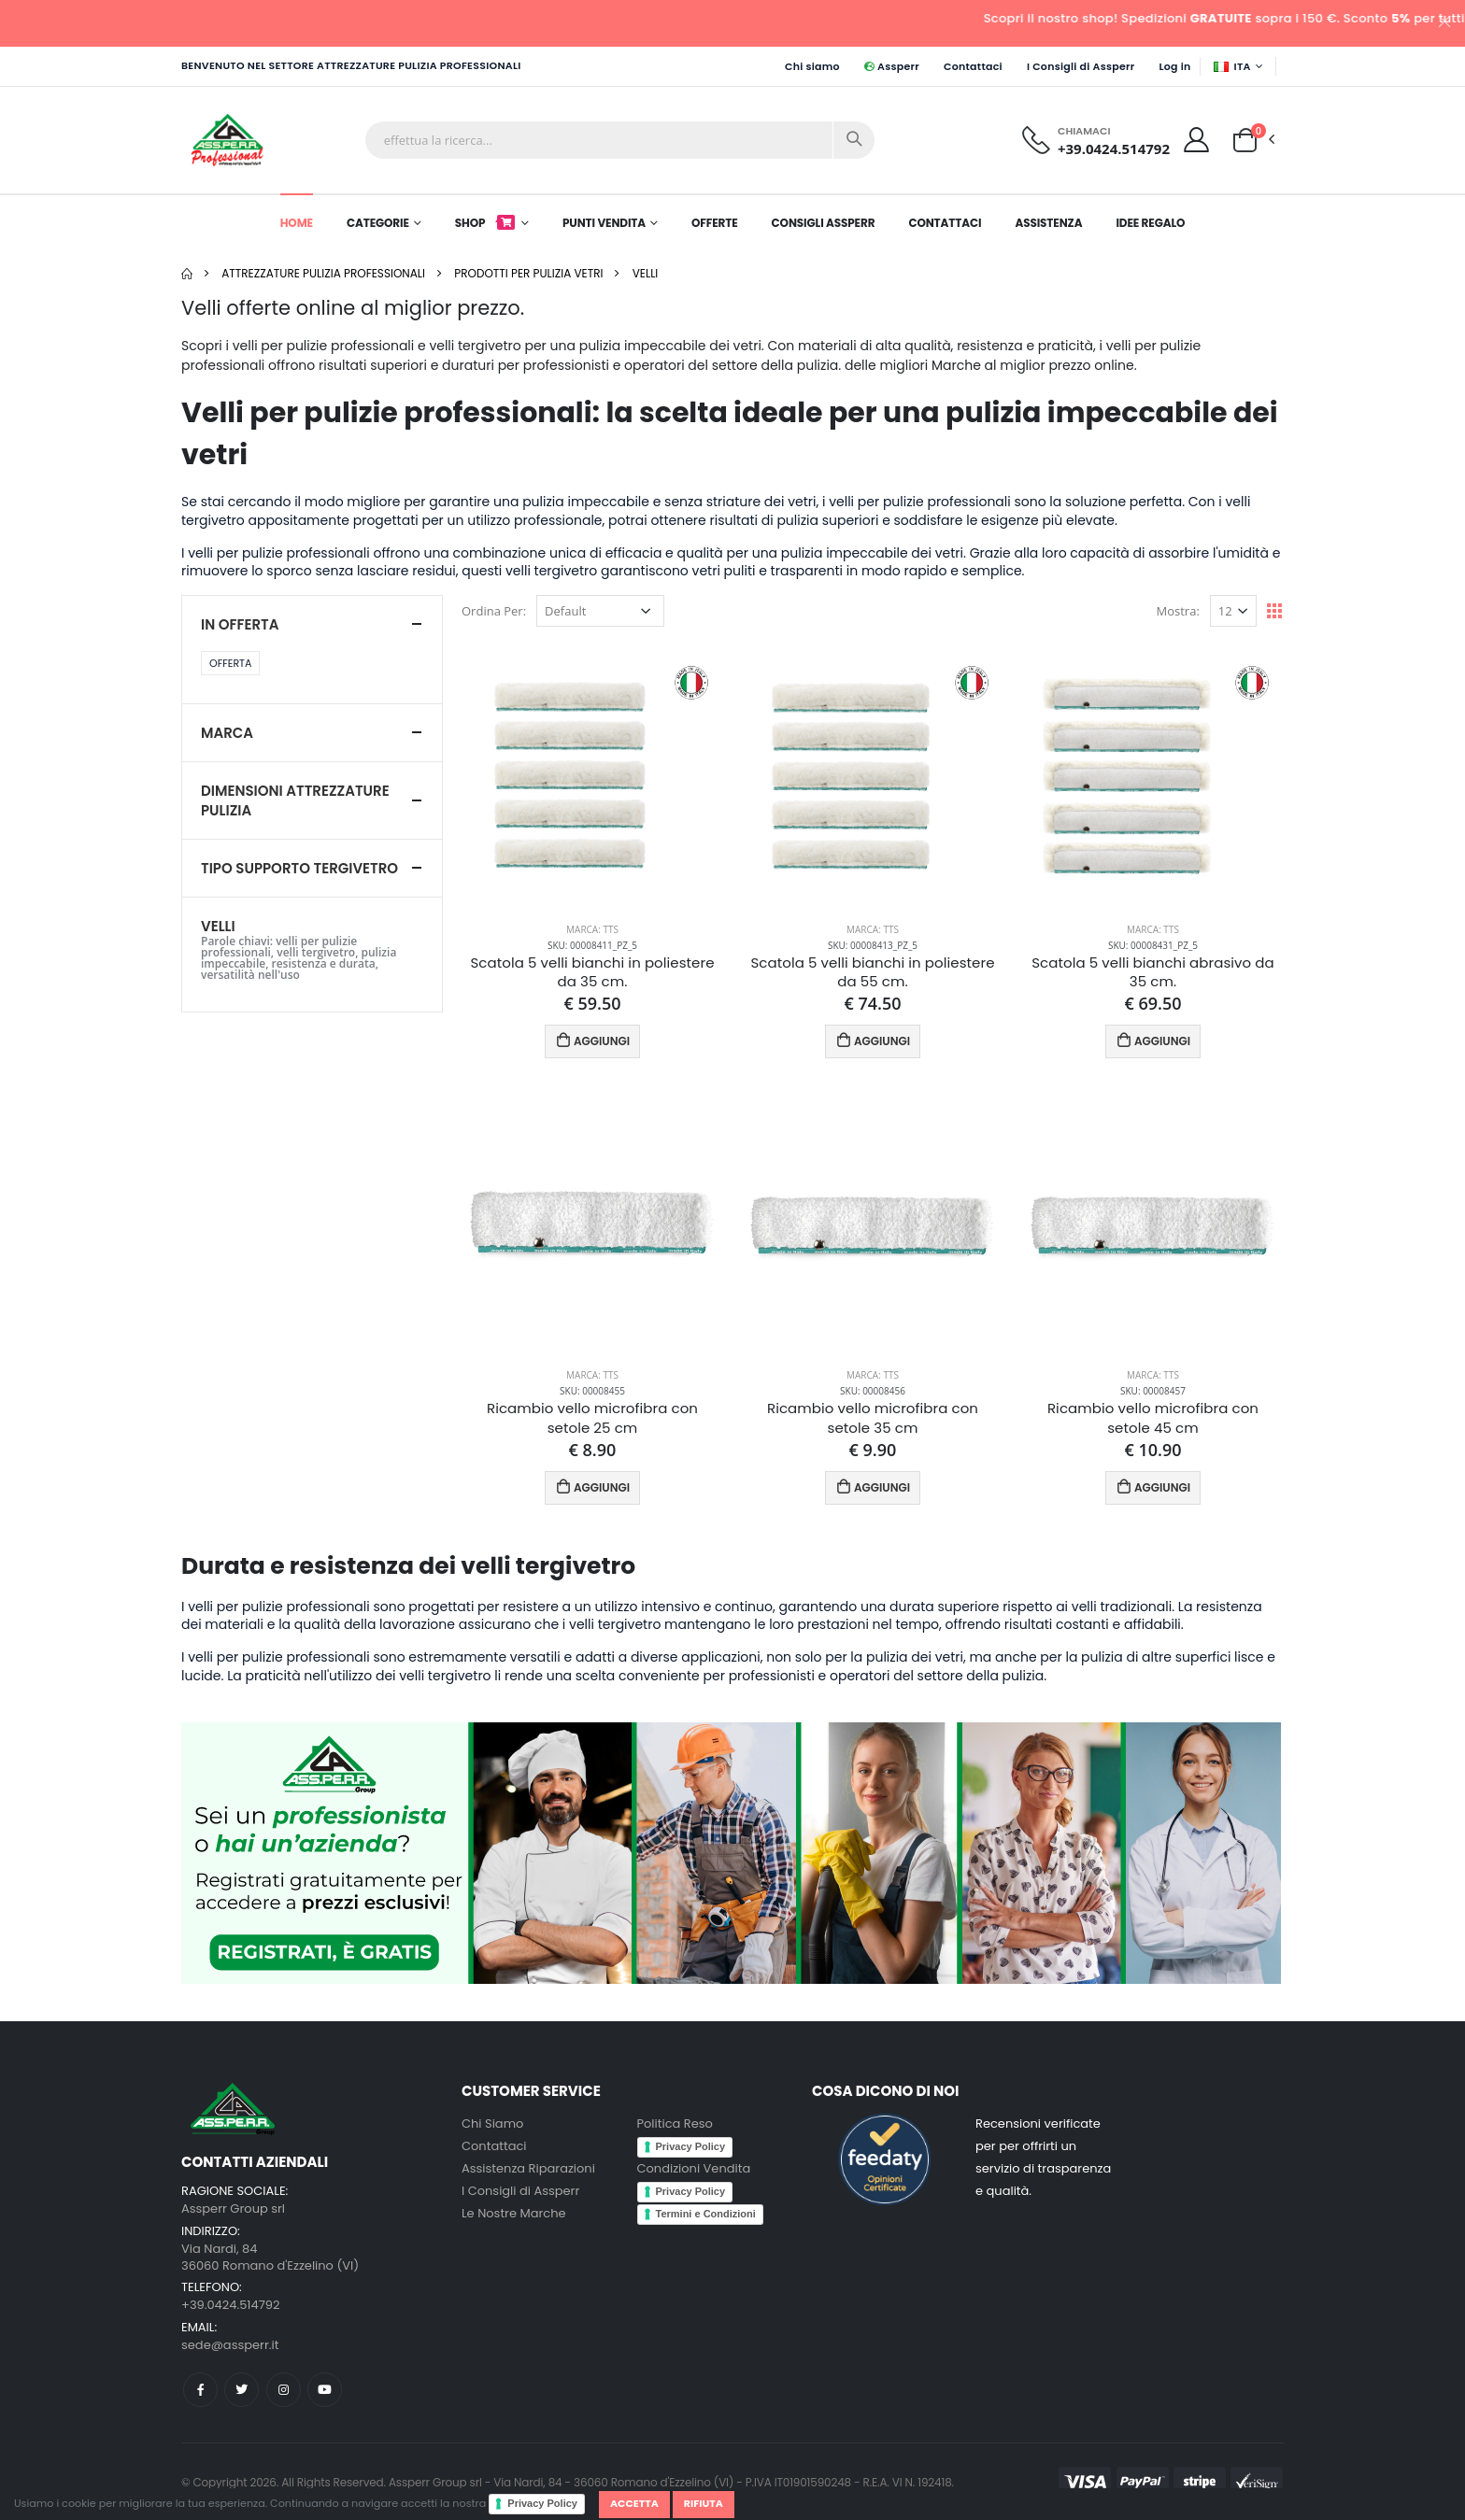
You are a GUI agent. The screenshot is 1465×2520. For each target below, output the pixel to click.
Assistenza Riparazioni (528, 2168)
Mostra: (1178, 610)
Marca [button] (227, 733)
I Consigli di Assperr (1081, 66)
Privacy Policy (542, 2503)
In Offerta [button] (239, 624)
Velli (646, 273)
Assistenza (1048, 223)
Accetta (634, 2503)
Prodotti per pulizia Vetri (528, 273)
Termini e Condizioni (706, 2213)
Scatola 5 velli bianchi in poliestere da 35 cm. (592, 972)
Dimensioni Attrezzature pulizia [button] (295, 800)
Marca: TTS (592, 929)
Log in (1174, 66)
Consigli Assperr (823, 223)
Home (296, 223)
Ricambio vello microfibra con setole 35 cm (872, 1418)
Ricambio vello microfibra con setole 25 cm (592, 1418)
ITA (1232, 66)
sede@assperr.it (229, 2345)
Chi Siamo (492, 2123)
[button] (1244, 139)
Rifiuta (703, 2503)
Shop (486, 223)
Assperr (891, 66)
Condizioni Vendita (694, 2168)
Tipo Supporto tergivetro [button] (299, 868)
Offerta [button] (230, 663)
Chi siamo (812, 66)
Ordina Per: (494, 610)
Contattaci (973, 66)
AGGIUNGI (593, 1040)
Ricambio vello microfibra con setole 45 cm (1153, 1418)
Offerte (714, 223)
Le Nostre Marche (514, 2213)
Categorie (378, 223)
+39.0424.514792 (1114, 148)
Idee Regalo (1150, 223)
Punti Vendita (604, 223)
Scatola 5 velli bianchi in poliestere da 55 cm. (872, 972)
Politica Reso (675, 2123)
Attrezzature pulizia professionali (323, 273)
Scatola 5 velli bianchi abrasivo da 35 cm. (1152, 972)
